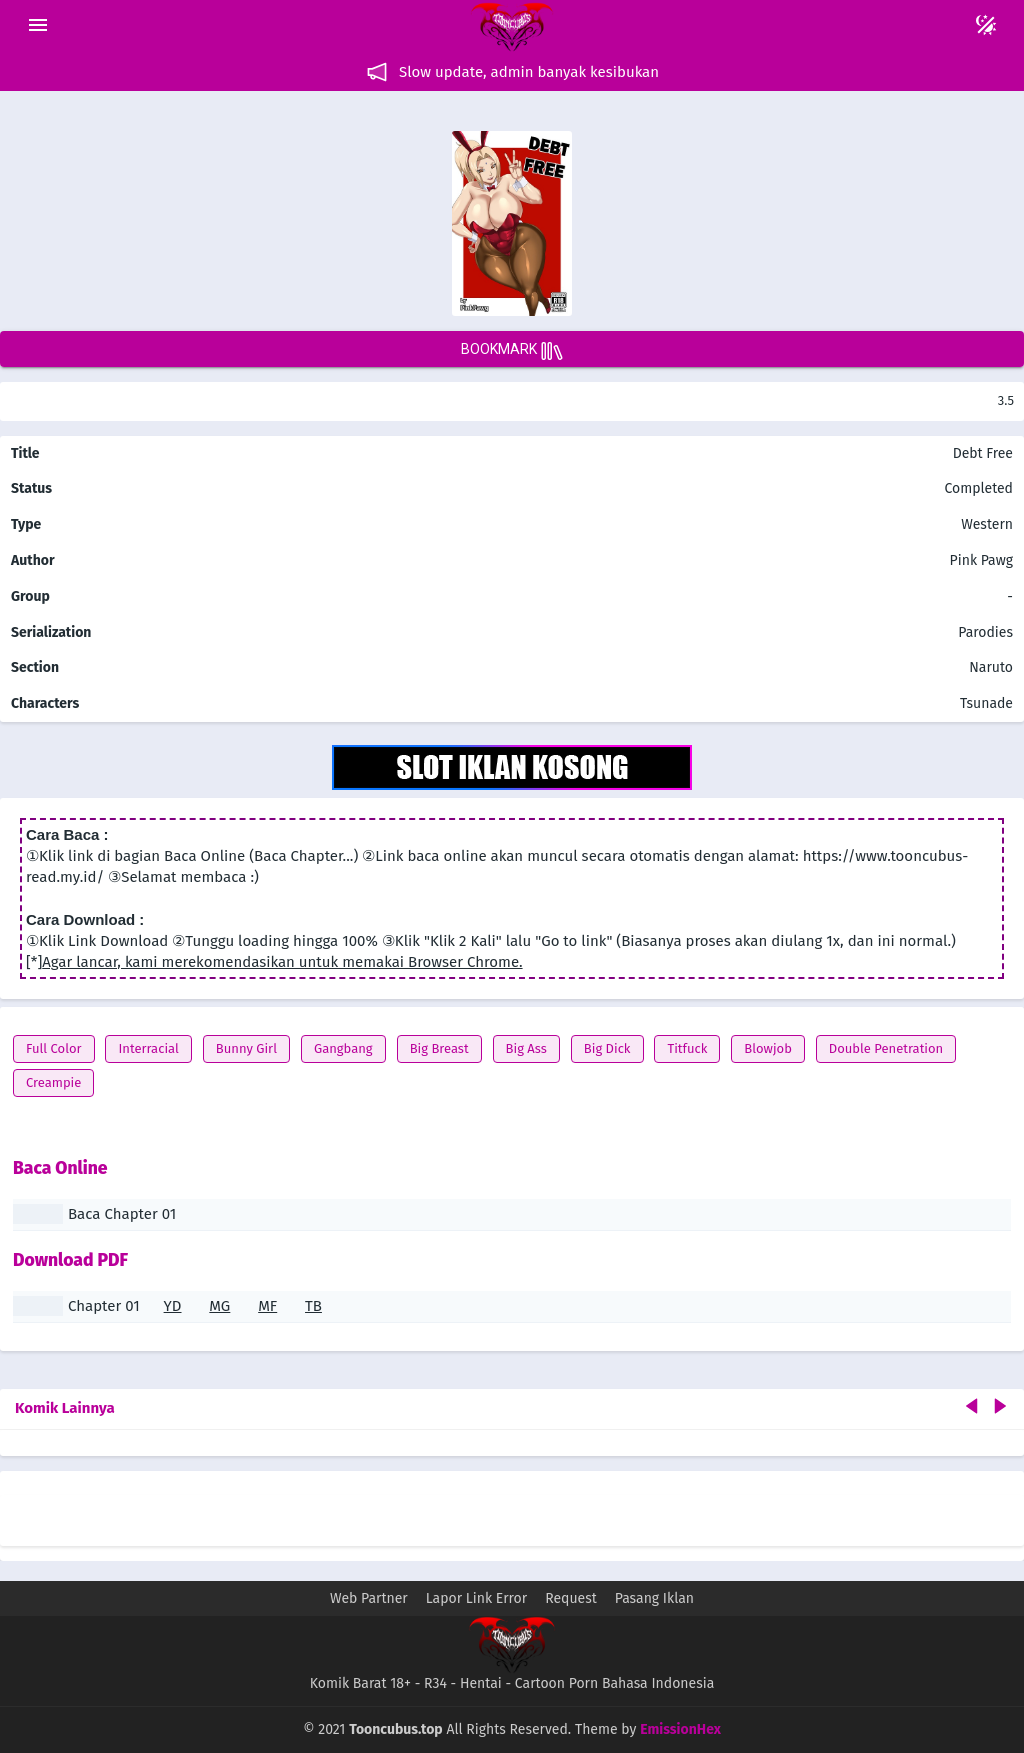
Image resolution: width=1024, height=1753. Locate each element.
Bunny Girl (246, 1048)
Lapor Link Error (476, 1598)
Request (571, 1598)
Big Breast (439, 1048)
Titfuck (687, 1048)
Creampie (53, 1082)
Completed (978, 488)
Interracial (148, 1048)
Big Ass (526, 1048)
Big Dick (607, 1048)
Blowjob (768, 1048)
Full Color (54, 1048)
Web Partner (369, 1598)
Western (985, 524)
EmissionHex (680, 1729)
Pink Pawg (981, 560)
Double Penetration (886, 1048)
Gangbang (343, 1048)
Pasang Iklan (654, 1598)
